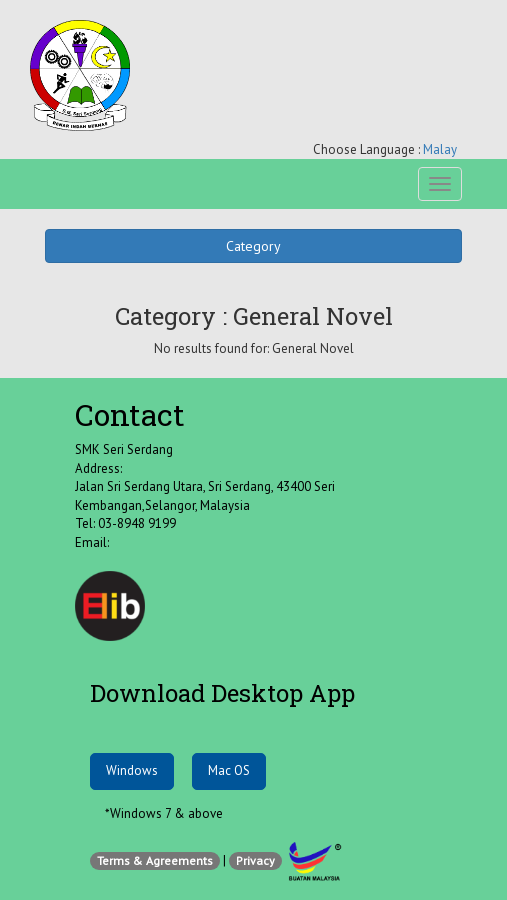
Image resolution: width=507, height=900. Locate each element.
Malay (440, 149)
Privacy (255, 860)
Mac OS (229, 770)
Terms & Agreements (155, 860)
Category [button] (253, 246)
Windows (132, 770)
